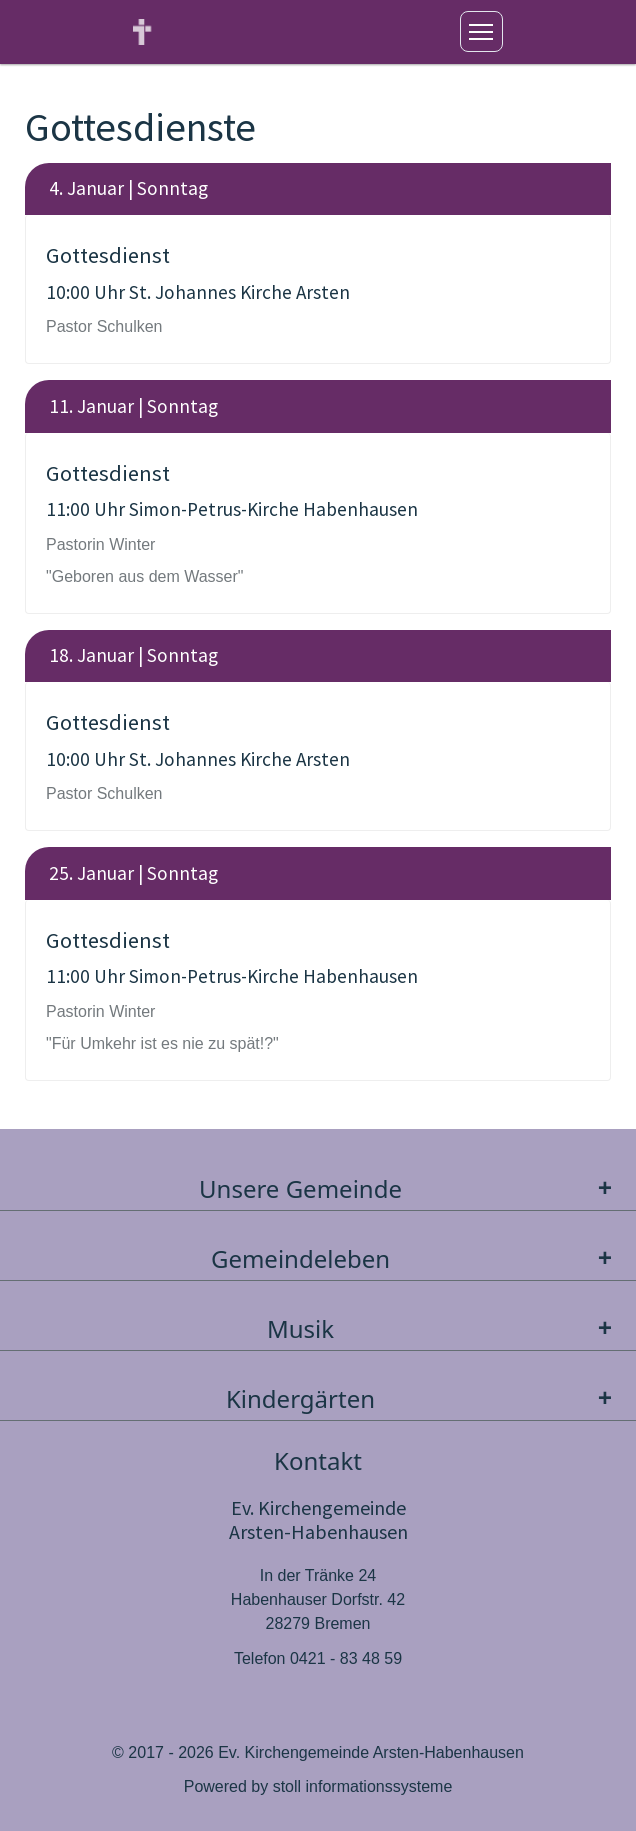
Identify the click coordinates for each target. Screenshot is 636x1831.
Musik (444, 1328)
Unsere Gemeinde (410, 1188)
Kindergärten (423, 1398)
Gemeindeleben (416, 1258)
